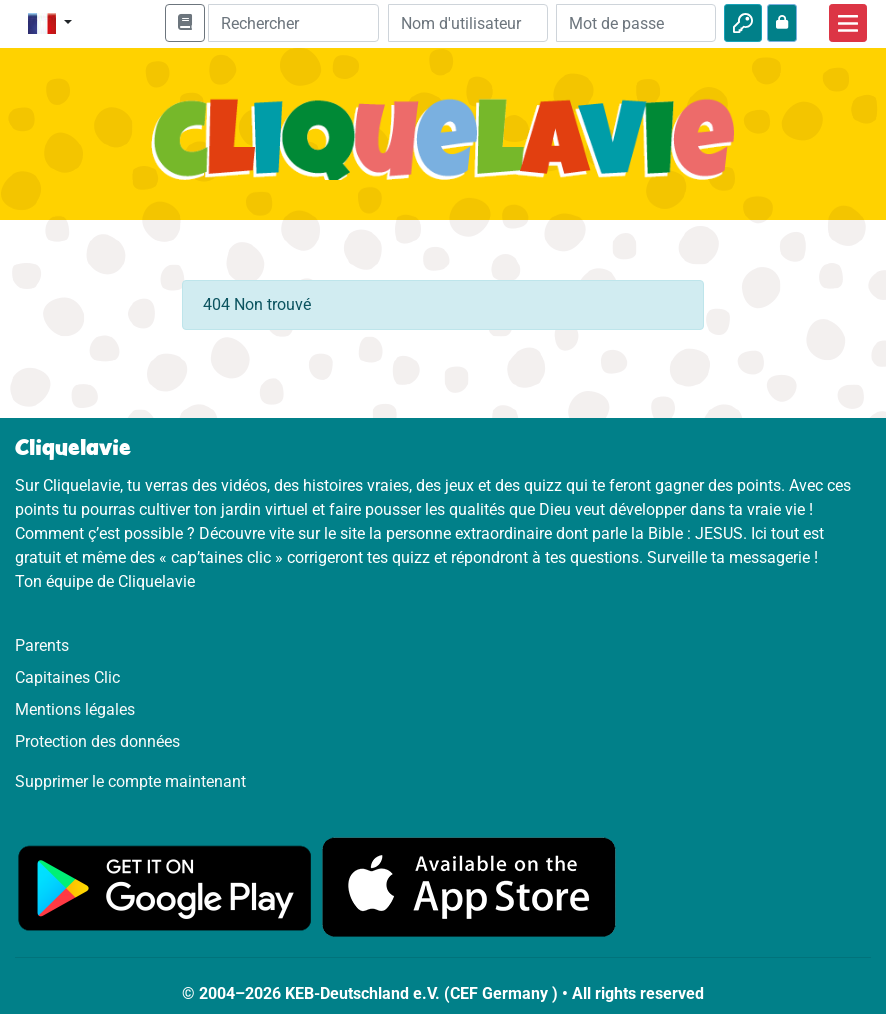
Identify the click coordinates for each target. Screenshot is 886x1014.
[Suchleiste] (293, 23)
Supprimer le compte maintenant (130, 781)
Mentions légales (75, 709)
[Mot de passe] (636, 23)
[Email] (468, 23)
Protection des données (97, 741)
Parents (42, 645)
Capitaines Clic (67, 677)
